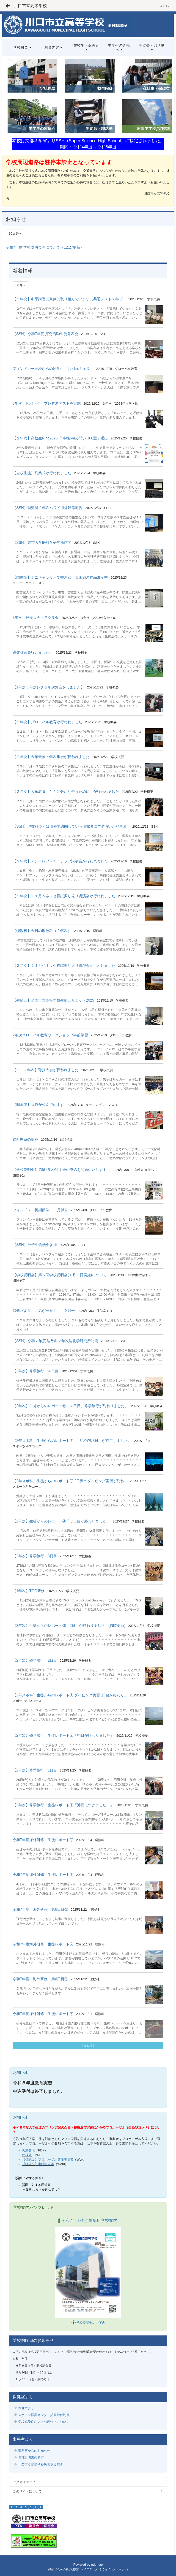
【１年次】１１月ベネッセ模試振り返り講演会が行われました (64, 896)
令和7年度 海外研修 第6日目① (40, 1979)
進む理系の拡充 (25, 1139)
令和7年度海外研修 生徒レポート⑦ (43, 1944)
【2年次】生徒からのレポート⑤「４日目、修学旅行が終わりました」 (70, 1406)
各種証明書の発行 (28, 2457)
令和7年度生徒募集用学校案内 (89, 2220)
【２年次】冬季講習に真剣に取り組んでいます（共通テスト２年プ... (69, 299)
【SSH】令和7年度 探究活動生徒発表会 (45, 334)
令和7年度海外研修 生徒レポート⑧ (43, 1875)
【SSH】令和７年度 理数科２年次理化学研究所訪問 (55, 1341)
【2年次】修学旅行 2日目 (35, 1660)
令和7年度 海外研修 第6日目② (40, 1909)
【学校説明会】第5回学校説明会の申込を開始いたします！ (61, 1170)
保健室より (26, 2408)
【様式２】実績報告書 (38, 2164)
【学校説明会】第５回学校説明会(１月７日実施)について (60, 1275)
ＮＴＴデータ (89, 2569)
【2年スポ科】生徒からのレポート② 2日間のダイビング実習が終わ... (70, 1481)
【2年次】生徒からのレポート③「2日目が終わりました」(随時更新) (69, 1626)
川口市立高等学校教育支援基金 (38, 2464)
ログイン (165, 5)
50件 (20, 285)
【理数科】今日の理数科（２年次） (42, 931)
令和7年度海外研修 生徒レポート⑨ (43, 1840)
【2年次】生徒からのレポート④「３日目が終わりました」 (61, 1521)
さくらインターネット (113, 2569)
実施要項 (28, 2150)
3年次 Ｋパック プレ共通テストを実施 (47, 403)
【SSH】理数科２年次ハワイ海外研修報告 (47, 508)
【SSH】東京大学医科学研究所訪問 (42, 542)
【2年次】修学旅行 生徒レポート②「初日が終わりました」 (63, 1735)
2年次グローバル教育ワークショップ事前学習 (50, 1035)
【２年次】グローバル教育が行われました (47, 722)
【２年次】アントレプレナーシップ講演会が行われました (60, 861)
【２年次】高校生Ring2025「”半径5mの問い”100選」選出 (60, 438)
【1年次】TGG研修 (29, 1591)
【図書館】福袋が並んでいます (38, 1105)
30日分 (15, 233)
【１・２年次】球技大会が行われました (46, 1070)
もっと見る (88, 2045)
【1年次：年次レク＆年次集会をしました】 (48, 687)
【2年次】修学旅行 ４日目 (36, 1371)
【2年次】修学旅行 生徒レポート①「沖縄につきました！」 (63, 1805)
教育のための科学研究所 (64, 2569)
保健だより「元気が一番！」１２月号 (44, 1311)
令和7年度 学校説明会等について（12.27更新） (45, 247)
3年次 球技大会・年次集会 (36, 618)
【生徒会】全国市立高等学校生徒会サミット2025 (53, 1000)
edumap (97, 2564)
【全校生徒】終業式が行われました (42, 473)
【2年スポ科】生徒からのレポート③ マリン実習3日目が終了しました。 (72, 1441)
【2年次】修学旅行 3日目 (35, 1556)
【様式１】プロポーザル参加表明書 (47, 2159)
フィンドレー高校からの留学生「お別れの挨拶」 (53, 369)
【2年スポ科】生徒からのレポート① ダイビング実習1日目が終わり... (70, 1695)
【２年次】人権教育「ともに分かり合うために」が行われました (66, 792)
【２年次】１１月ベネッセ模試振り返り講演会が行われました (64, 965)
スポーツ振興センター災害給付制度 (43, 2415)
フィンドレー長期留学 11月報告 (40, 1210)
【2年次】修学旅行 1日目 (35, 1770)
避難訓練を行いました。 (33, 652)
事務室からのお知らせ (34, 2450)
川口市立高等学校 (30, 5)
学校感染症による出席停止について (41, 2422)
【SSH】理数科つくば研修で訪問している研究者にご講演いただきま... (71, 826)
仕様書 (27, 2155)
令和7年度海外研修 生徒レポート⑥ (43, 2014)
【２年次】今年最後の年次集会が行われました (51, 757)
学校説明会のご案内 (90, 2322)
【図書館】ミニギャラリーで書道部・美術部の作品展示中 (60, 577)
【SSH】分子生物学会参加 (35, 1245)
